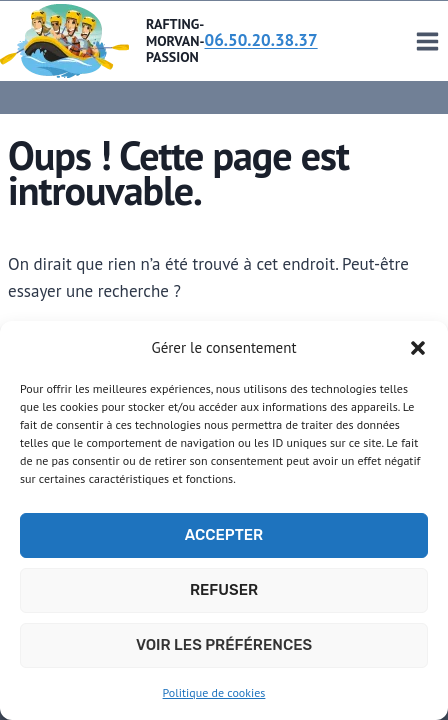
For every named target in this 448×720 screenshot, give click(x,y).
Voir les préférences (224, 645)
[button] (418, 348)
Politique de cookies (214, 692)
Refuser (224, 590)
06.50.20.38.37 (261, 40)
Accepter (224, 535)
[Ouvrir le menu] (427, 41)
